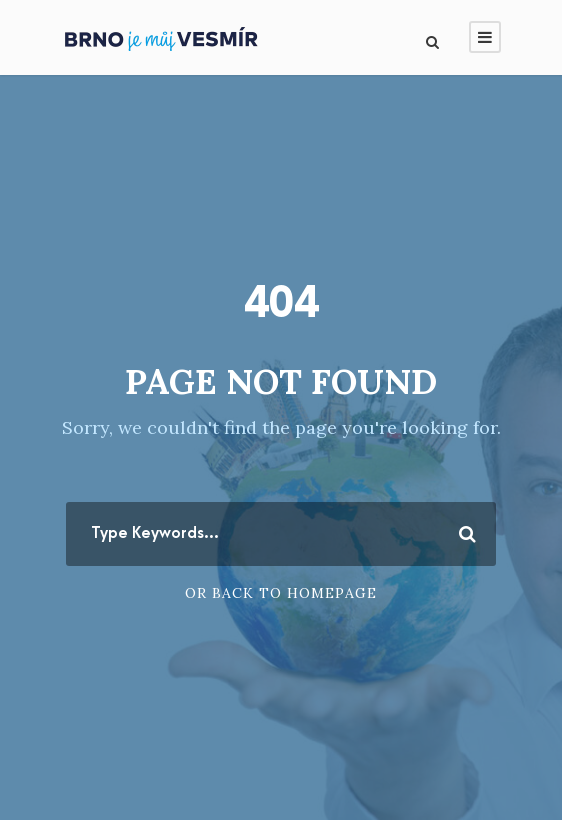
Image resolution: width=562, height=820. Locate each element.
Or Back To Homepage (281, 593)
